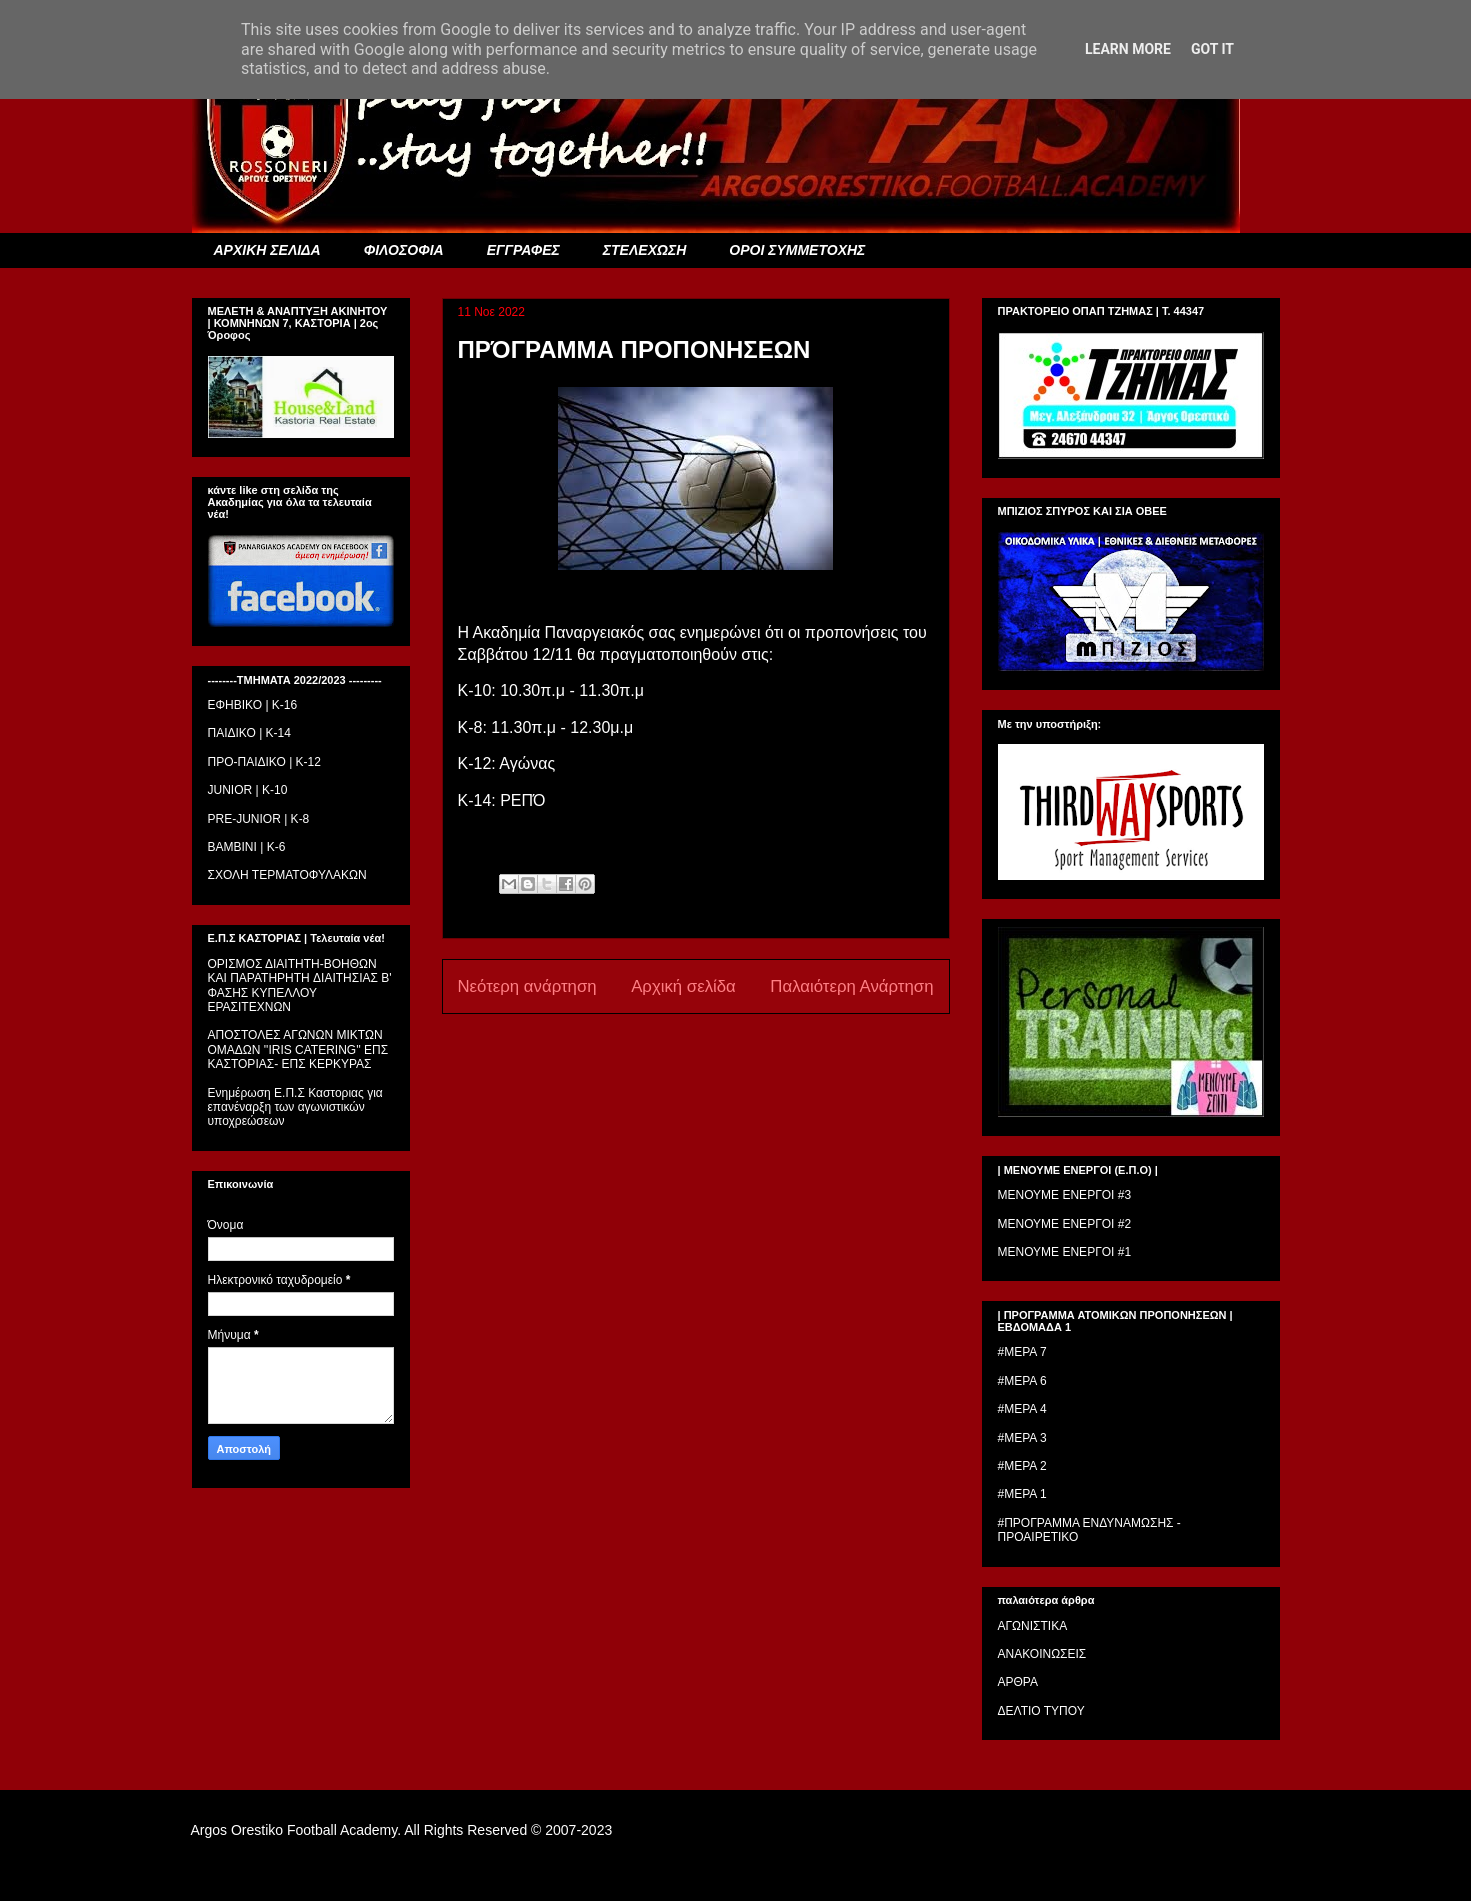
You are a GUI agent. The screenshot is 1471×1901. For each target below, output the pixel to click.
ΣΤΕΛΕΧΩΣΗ (644, 250)
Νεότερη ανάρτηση (527, 986)
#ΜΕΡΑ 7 (1022, 1352)
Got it (1212, 49)
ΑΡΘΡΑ (1018, 1682)
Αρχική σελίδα (683, 986)
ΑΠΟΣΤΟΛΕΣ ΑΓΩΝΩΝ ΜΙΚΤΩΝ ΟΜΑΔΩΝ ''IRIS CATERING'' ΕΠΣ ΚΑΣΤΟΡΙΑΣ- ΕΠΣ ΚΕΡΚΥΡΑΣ (298, 1049)
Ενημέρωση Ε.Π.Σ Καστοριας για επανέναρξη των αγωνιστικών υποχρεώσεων (295, 1107)
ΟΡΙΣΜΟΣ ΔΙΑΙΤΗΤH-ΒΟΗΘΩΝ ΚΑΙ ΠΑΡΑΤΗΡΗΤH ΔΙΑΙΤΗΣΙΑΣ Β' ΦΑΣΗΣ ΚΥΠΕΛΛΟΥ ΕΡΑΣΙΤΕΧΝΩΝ (300, 985)
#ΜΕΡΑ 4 (1022, 1409)
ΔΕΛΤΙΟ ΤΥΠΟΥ (1041, 1711)
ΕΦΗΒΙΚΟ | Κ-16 (253, 705)
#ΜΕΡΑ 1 (1022, 1494)
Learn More (1128, 49)
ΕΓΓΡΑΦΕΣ (523, 250)
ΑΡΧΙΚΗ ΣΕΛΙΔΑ (267, 250)
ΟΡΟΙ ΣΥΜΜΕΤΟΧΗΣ (797, 250)
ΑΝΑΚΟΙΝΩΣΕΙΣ (1042, 1654)
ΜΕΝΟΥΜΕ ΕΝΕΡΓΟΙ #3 (1065, 1195)
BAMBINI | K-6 (247, 847)
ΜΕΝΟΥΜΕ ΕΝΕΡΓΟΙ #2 (1065, 1224)
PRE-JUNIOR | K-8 (259, 819)
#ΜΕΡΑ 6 (1022, 1381)
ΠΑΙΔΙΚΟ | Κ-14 (249, 733)
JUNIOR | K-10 (248, 790)
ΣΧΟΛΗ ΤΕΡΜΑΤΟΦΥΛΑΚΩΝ (287, 875)
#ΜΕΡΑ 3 (1022, 1438)
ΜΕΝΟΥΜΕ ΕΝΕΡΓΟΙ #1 (1065, 1252)
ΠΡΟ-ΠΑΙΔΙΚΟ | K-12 (264, 762)
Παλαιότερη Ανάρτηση (851, 986)
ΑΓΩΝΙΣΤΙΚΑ (1033, 1626)
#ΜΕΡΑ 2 (1022, 1466)
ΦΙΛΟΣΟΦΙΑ (404, 250)
